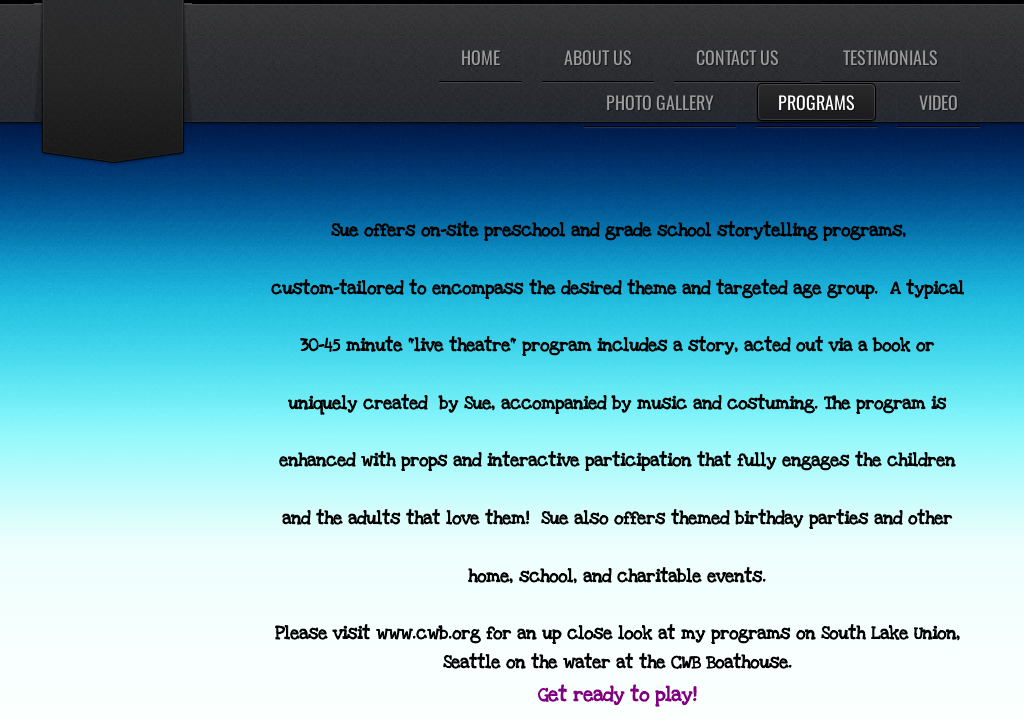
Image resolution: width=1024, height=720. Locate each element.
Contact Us (737, 57)
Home (480, 57)
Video (938, 102)
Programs (816, 102)
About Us (598, 57)
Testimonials (890, 57)
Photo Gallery (660, 102)
